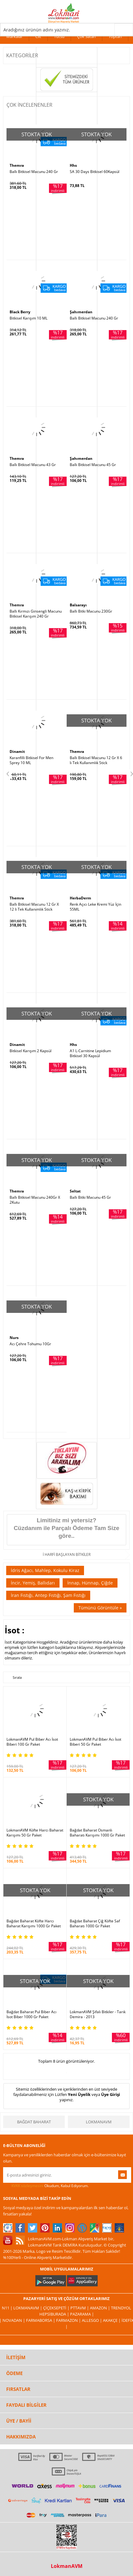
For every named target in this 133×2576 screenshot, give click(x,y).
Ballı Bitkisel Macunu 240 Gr (34, 171)
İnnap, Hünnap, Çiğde (90, 1583)
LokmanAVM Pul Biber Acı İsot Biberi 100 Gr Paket (32, 1742)
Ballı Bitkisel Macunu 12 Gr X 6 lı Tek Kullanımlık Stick (96, 760)
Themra (17, 165)
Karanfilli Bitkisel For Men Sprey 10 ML (31, 760)
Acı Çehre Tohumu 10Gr (30, 1344)
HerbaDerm (80, 898)
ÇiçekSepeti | (56, 2308)
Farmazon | (69, 2320)
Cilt (38, 36)
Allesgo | (92, 2320)
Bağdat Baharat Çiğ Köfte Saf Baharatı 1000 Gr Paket (95, 1924)
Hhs (73, 165)
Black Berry (20, 312)
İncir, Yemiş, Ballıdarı (33, 1583)
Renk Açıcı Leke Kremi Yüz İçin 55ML (95, 907)
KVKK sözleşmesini (27, 2185)
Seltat (75, 1191)
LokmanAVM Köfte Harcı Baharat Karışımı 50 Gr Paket (35, 1833)
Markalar (14, 36)
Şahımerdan (81, 312)
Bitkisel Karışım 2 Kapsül (30, 1050)
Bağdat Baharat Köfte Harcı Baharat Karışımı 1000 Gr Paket (34, 1924)
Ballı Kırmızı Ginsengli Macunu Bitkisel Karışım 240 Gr (36, 614)
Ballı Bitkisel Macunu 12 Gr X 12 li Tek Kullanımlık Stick (34, 907)
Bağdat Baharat (34, 2122)
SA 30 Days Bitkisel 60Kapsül (94, 171)
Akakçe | (112, 2320)
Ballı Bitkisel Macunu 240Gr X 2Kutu (35, 1200)
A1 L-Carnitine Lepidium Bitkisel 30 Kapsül (90, 1053)
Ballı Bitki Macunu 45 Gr (90, 1197)
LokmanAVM (99, 2122)
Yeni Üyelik (79, 2094)
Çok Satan (86, 36)
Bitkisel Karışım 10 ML (28, 318)
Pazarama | (82, 2314)
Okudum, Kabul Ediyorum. (46, 2186)
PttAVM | (80, 2308)
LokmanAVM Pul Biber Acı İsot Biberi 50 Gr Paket (95, 1742)
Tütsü (59, 36)
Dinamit (17, 751)
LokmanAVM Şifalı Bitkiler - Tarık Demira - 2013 (98, 2014)
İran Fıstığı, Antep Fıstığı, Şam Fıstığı (48, 1595)
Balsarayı (78, 605)
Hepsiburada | (54, 2314)
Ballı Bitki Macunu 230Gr (91, 611)
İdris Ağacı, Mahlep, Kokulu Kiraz (45, 1570)
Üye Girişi (110, 2094)
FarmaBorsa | (41, 2320)
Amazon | (100, 2308)
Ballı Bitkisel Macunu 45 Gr (93, 464)
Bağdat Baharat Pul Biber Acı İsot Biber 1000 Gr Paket (31, 2014)
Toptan (115, 36)
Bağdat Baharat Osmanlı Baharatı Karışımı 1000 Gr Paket (97, 1833)
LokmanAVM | (28, 2308)
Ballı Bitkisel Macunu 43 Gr (33, 464)
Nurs (14, 1337)
